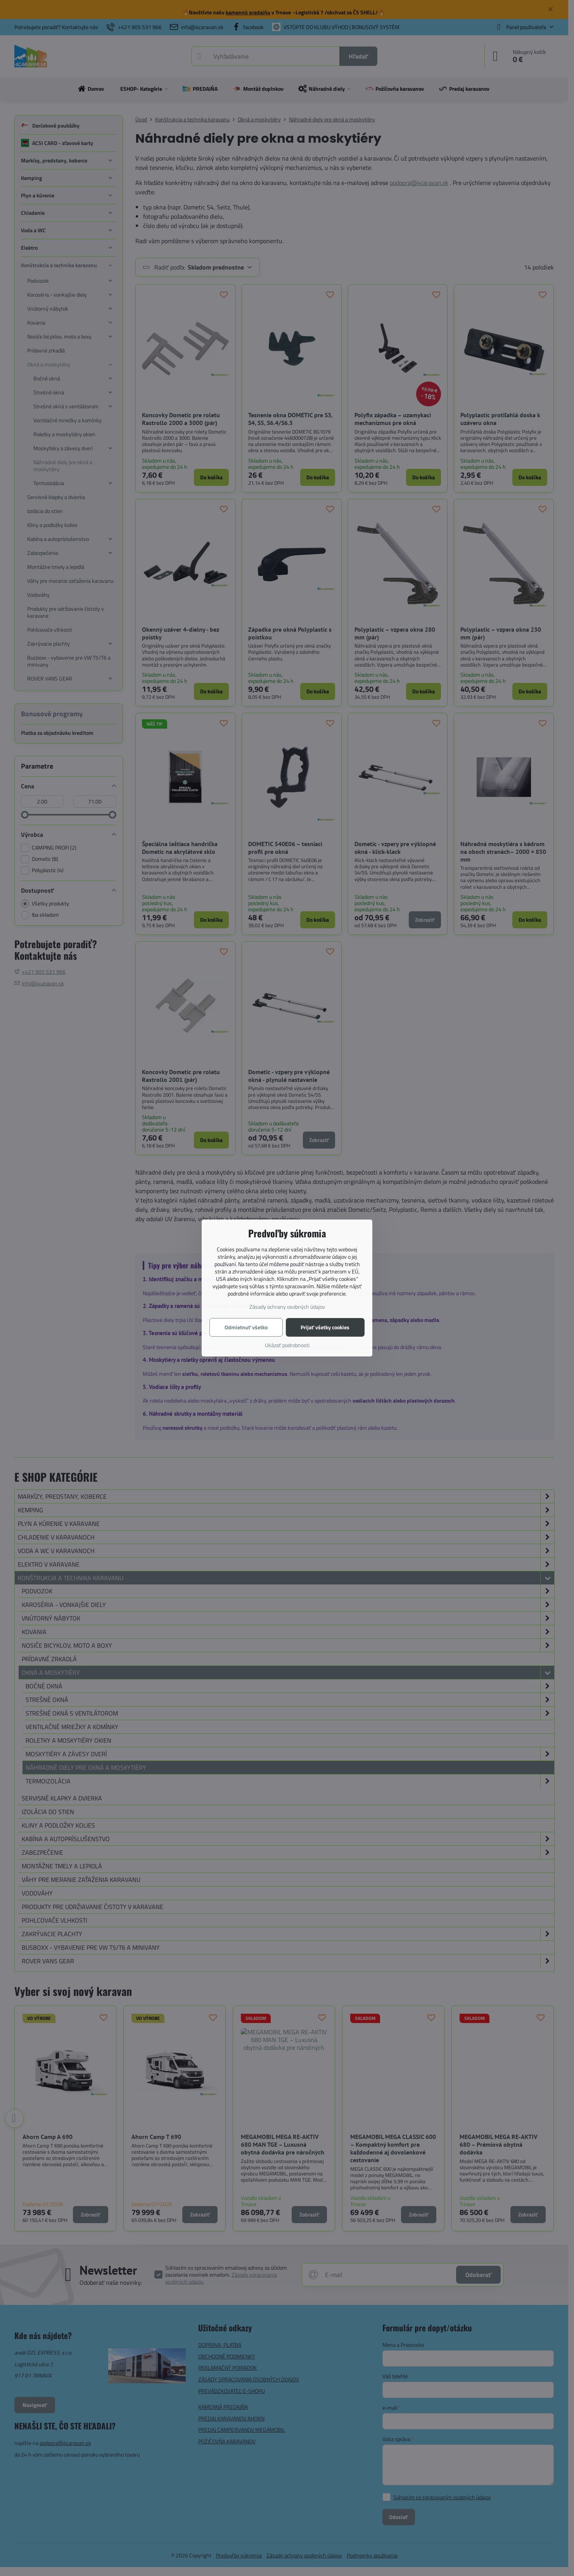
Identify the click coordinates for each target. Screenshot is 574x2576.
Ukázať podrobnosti (287, 1345)
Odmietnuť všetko (246, 1327)
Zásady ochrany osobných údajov (287, 1307)
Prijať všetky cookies (325, 1327)
